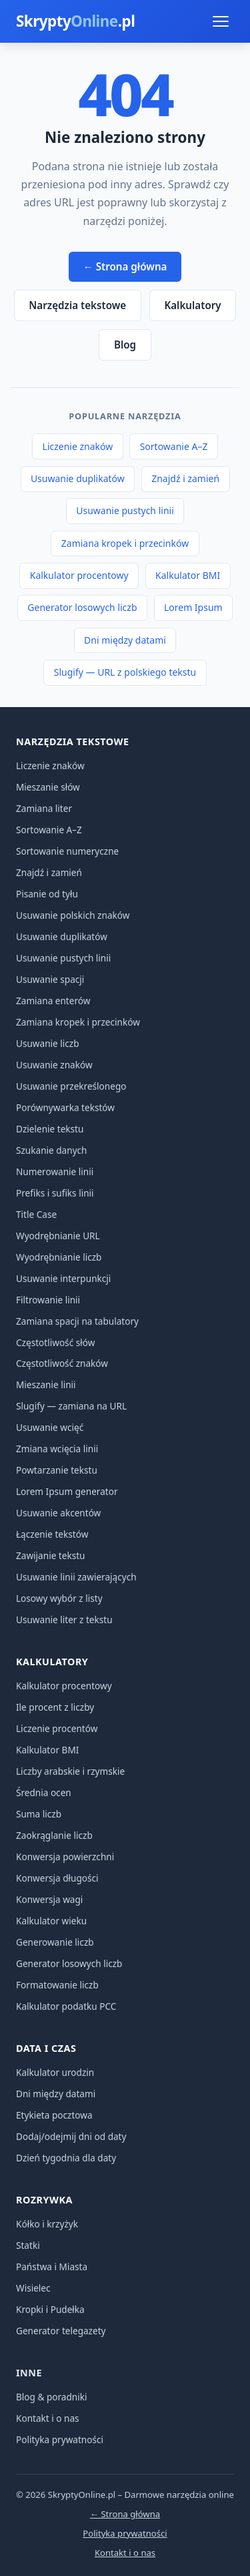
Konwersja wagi (49, 1899)
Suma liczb (38, 1813)
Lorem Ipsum (193, 607)
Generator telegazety (61, 2330)
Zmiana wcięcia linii (57, 1448)
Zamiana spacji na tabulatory (77, 1321)
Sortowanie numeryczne (67, 851)
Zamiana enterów (53, 1000)
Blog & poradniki (51, 2396)
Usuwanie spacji (50, 979)
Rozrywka (44, 2199)
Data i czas (46, 2048)
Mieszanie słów (48, 787)
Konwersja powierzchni (65, 1856)
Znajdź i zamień (185, 478)
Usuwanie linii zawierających (76, 1576)
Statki (28, 2245)
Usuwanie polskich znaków (72, 915)
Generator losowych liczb (82, 607)
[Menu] (220, 21)
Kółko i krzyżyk (47, 2223)
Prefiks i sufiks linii (55, 1193)
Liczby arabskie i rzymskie (70, 1771)
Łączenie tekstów (52, 1534)
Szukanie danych (51, 1150)
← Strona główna (125, 266)
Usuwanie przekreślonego (71, 1086)
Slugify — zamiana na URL (71, 1406)
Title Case (36, 1214)
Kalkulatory (192, 305)
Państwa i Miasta (51, 2266)
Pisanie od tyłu (47, 893)
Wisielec (33, 2288)
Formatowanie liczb (57, 1984)
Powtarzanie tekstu (56, 1470)
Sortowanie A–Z (174, 446)
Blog (125, 344)
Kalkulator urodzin (55, 2072)
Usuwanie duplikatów (78, 478)
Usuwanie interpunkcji (63, 1278)
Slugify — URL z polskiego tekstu (125, 672)
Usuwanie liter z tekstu (64, 1619)
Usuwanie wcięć (49, 1427)
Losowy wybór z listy (59, 1598)
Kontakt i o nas (47, 2418)
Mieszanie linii (46, 1384)
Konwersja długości (57, 1878)
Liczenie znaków (78, 446)
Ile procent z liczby (55, 1707)
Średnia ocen (43, 1792)
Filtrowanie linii (48, 1299)
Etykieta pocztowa (54, 2115)
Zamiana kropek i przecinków (125, 543)
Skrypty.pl (75, 21)
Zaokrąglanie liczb (54, 1835)
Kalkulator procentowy (79, 575)
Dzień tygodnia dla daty (66, 2157)
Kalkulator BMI (187, 575)
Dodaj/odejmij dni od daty (71, 2136)
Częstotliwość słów (55, 1342)
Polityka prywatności (59, 2439)
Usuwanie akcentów (58, 1512)
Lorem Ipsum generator (67, 1491)
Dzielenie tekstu (49, 1128)
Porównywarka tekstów (65, 1107)
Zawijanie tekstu (50, 1555)
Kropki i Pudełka (50, 2309)
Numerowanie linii (54, 1171)
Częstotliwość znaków (62, 1363)
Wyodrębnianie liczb (58, 1257)
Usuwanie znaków (54, 1064)
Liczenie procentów (56, 1728)
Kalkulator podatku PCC (66, 2006)
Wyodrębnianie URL (58, 1235)
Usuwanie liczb (47, 1043)
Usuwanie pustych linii (125, 510)
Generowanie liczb (55, 1942)
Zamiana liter (44, 808)
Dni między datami (125, 640)
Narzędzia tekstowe (77, 305)
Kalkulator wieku (51, 1920)
